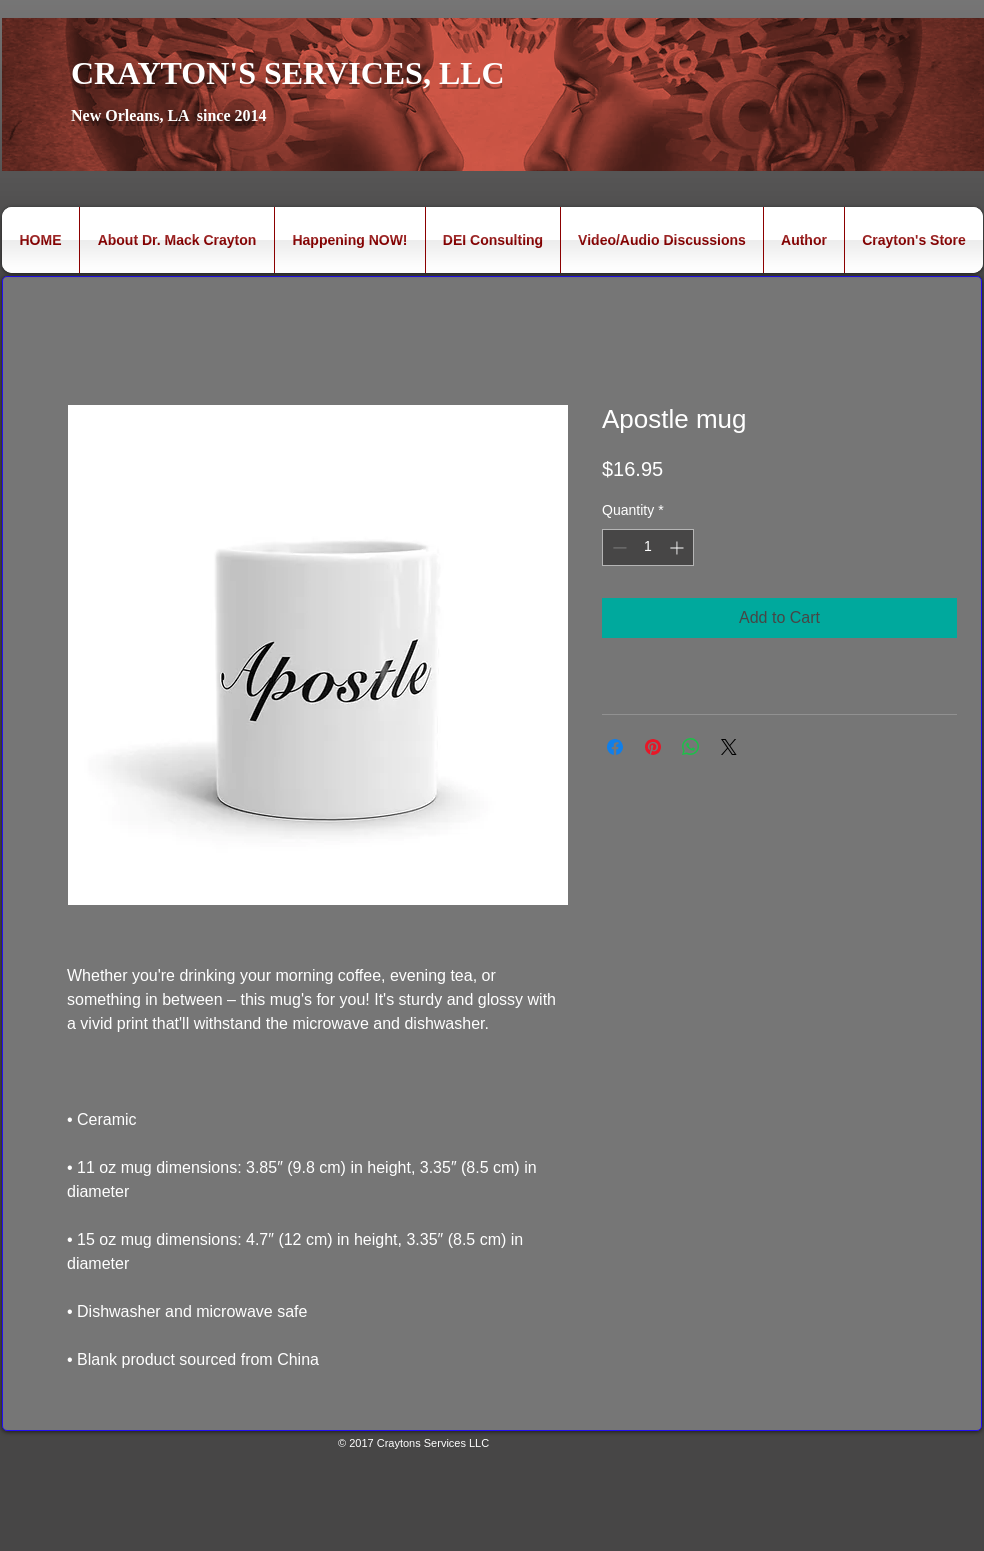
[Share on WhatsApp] (691, 747)
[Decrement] (617, 547)
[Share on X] (729, 747)
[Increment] (678, 547)
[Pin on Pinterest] (653, 747)
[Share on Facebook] (615, 747)
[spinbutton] (648, 547)
